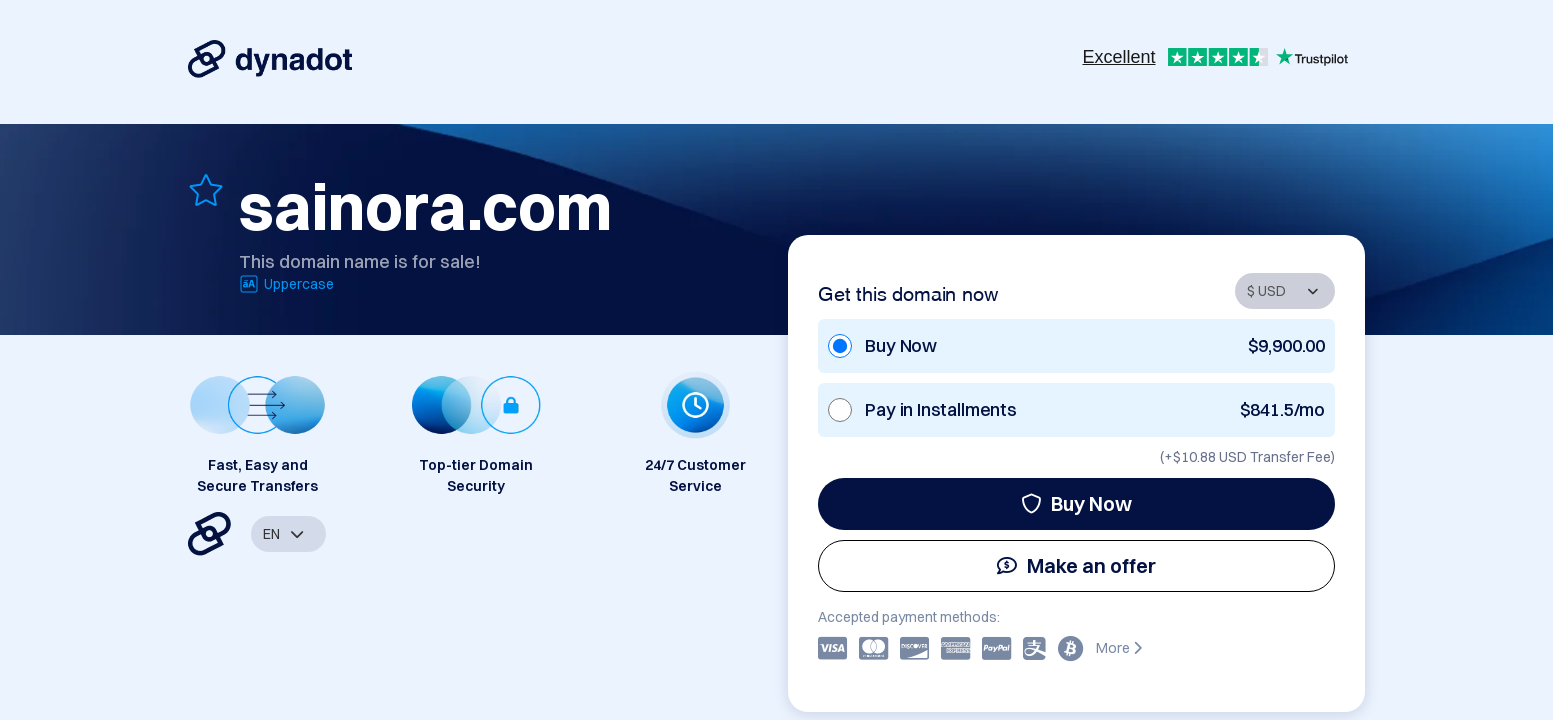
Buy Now (1076, 503)
